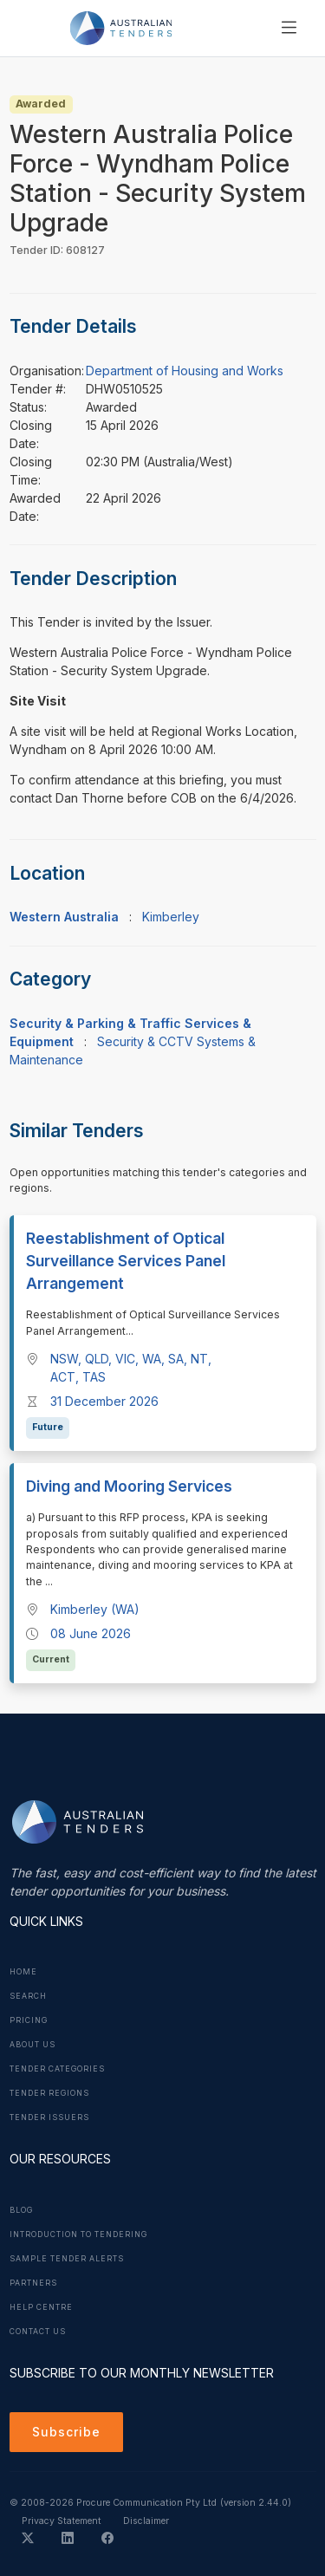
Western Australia (64, 916)
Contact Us (38, 2331)
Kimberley (170, 916)
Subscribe (66, 2431)
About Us (32, 2044)
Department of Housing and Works (184, 370)
